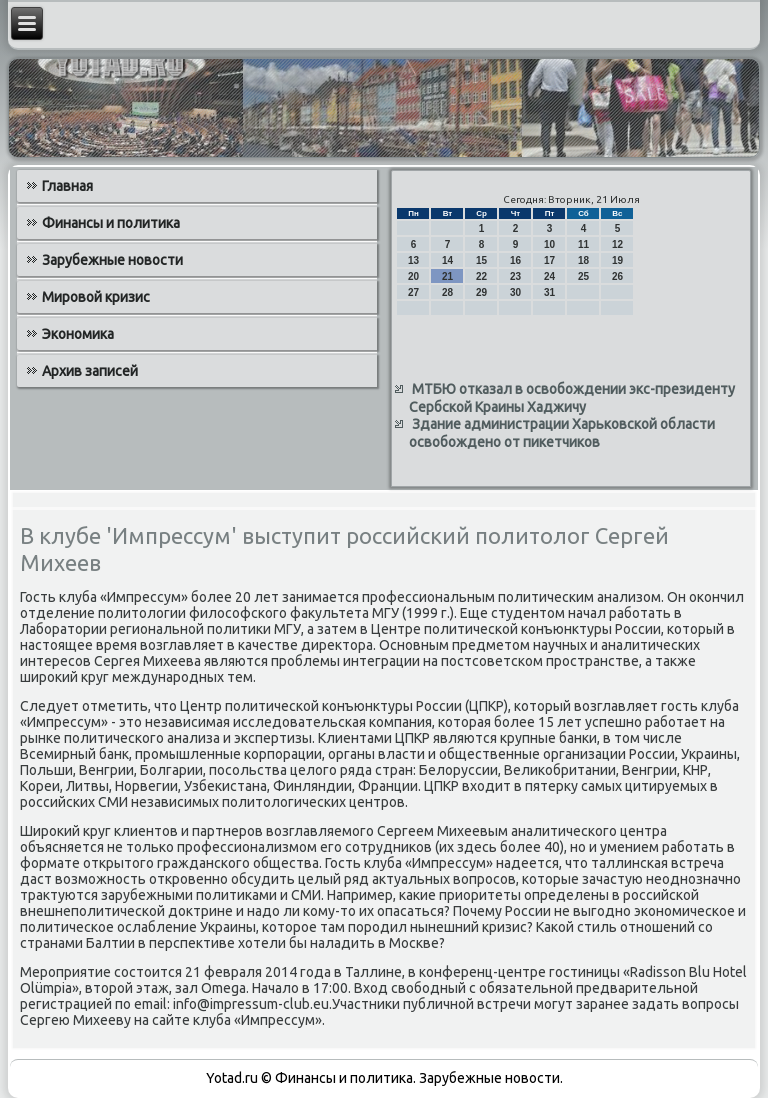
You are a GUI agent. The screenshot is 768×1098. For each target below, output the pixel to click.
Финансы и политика (111, 223)
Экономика (78, 334)
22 (481, 276)
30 (515, 292)
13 (413, 260)
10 (549, 244)
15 (481, 260)
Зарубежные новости (112, 260)
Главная (67, 186)
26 (617, 276)
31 (549, 292)
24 (549, 276)
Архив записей (90, 371)
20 (413, 276)
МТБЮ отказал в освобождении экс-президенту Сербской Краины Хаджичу (572, 398)
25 (583, 276)
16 (515, 260)
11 (583, 244)
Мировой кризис (96, 297)
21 (447, 276)
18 (583, 260)
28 (447, 292)
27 (413, 292)
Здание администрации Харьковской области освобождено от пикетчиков (562, 433)
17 (549, 260)
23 (515, 276)
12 (617, 244)
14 (447, 260)
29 (481, 292)
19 (617, 260)
